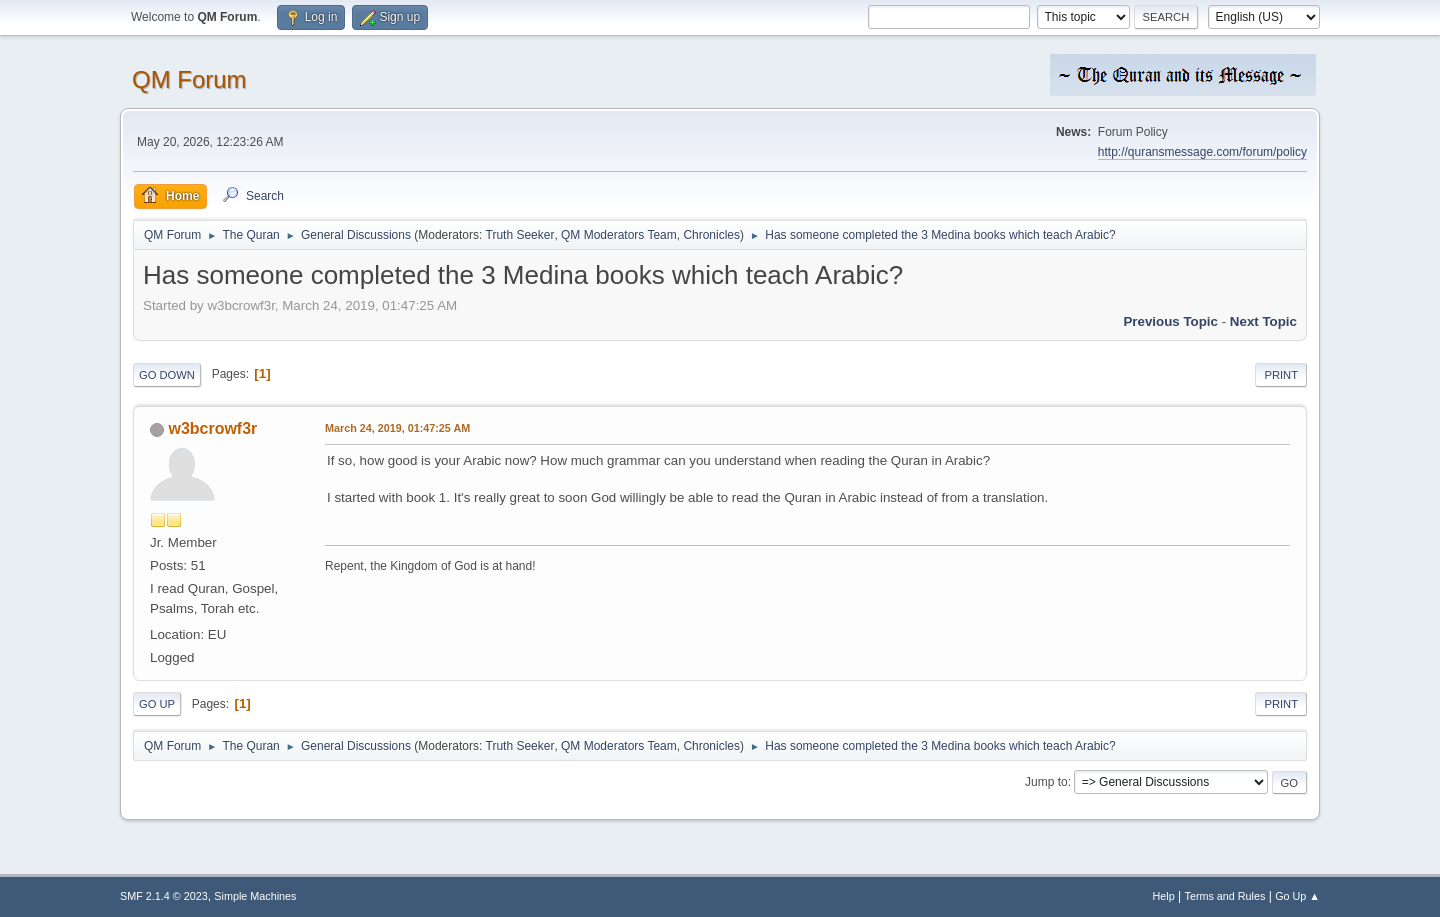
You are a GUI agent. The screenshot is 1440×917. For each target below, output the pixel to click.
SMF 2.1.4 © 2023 (164, 896)
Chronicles (711, 235)
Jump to (1046, 782)
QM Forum (189, 79)
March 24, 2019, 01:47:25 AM (397, 428)
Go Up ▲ (1297, 896)
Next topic (1263, 321)
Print (1281, 375)
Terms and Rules (1225, 896)
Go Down (167, 375)
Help (1164, 896)
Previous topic (1170, 321)
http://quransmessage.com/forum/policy (1202, 152)
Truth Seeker (520, 235)
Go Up (157, 704)
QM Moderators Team (619, 235)
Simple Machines (255, 896)
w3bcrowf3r (212, 428)
